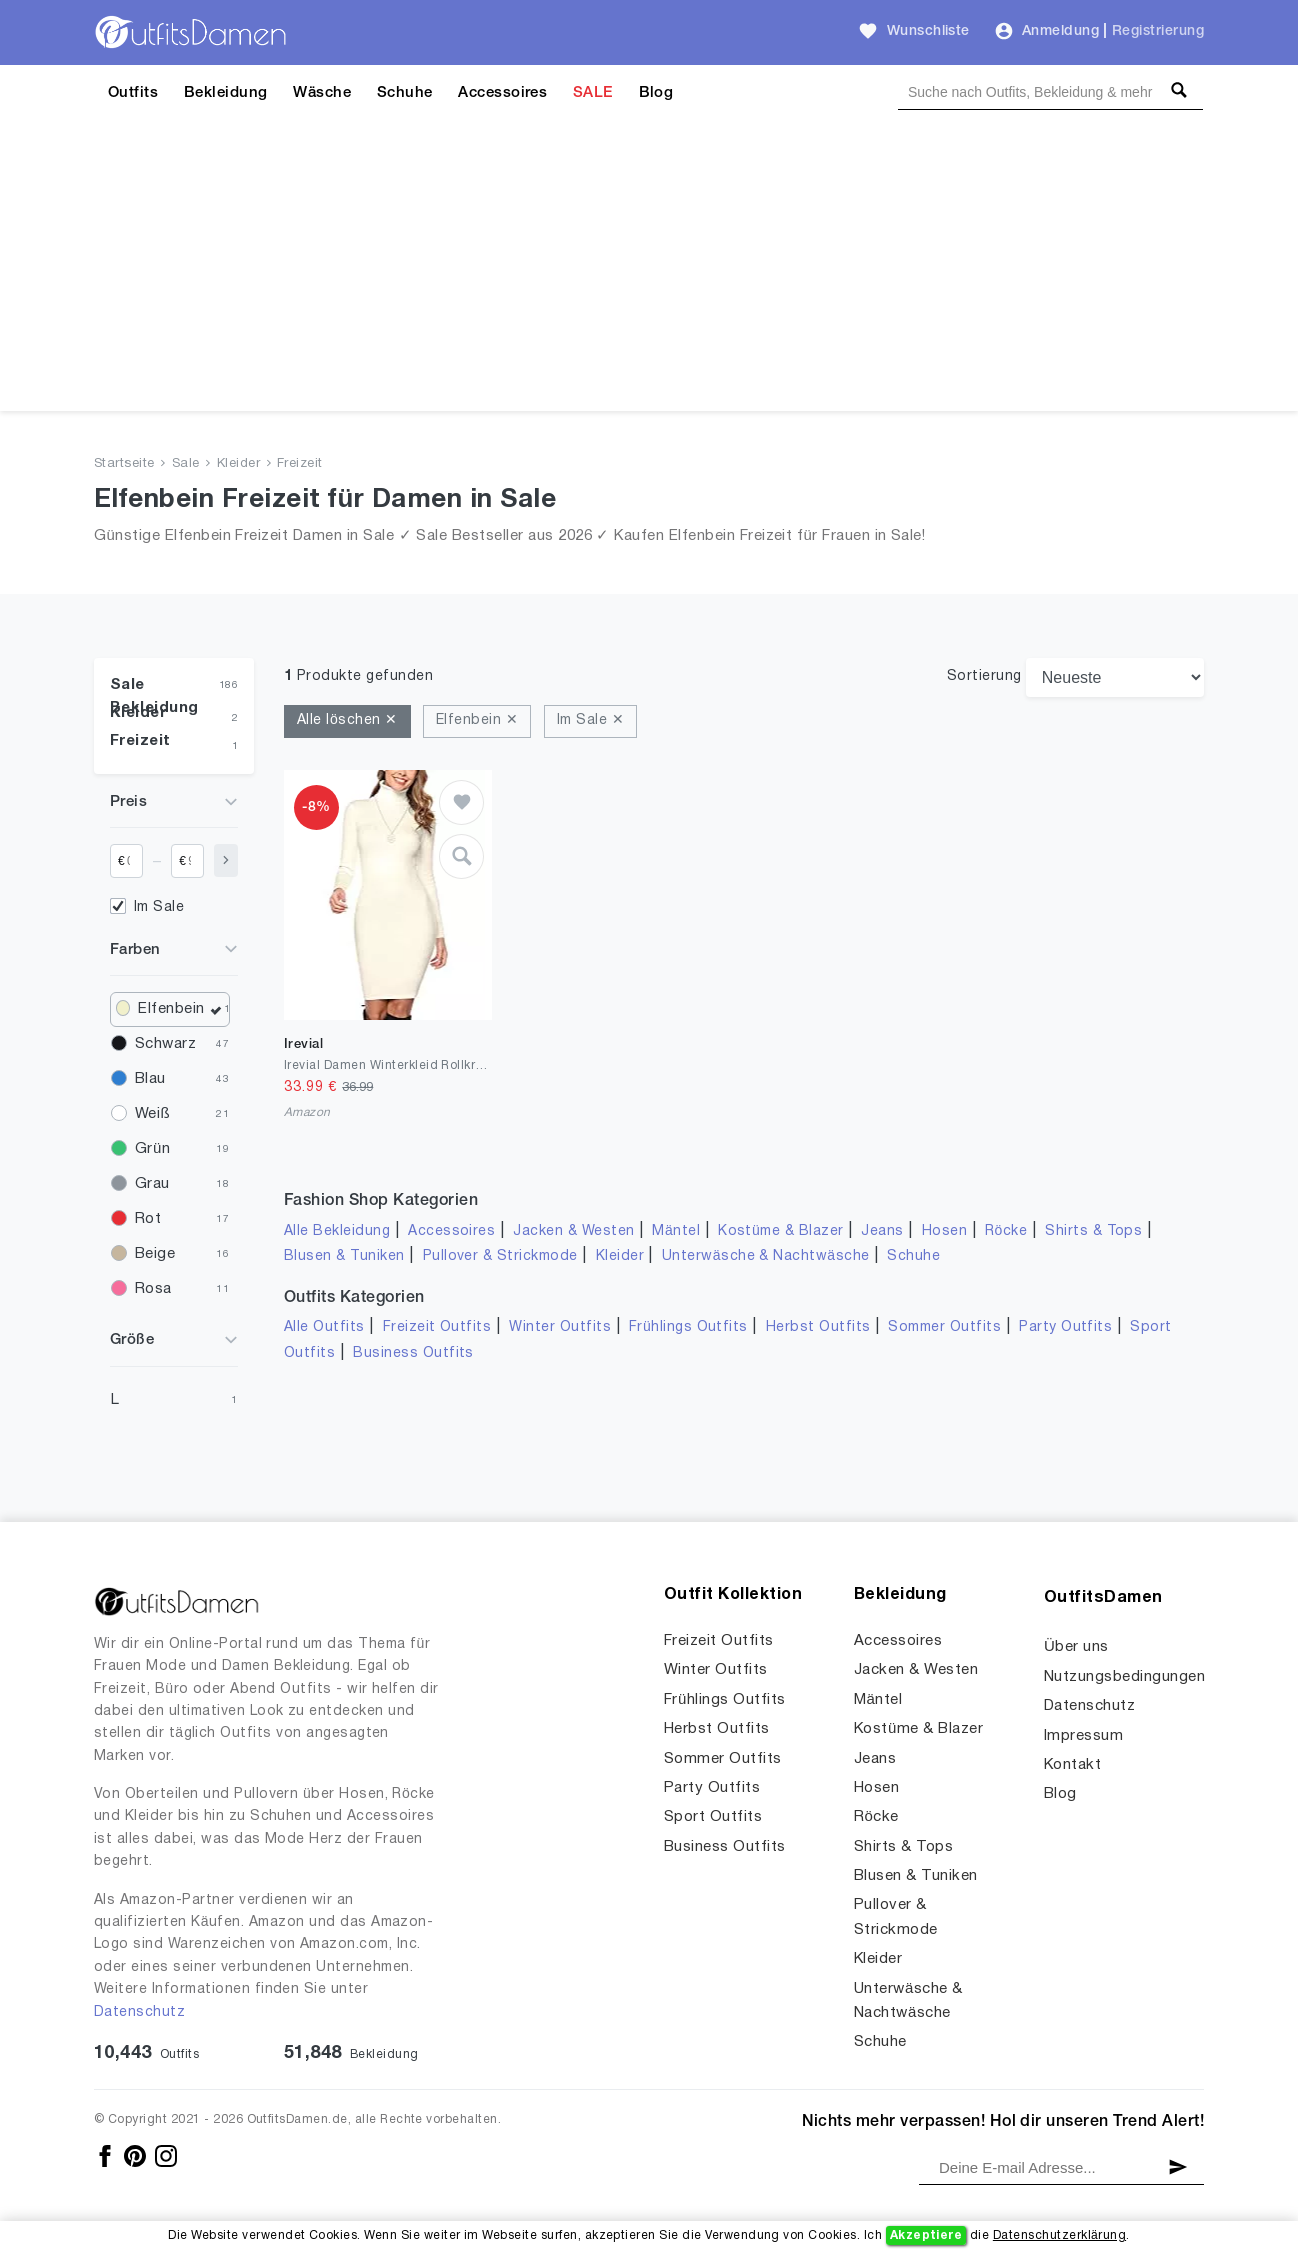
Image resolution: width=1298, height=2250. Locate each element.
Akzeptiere (926, 2235)
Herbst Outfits (818, 1327)
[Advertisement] (649, 271)
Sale (186, 464)
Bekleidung (226, 93)
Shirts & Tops (1093, 1231)
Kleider (238, 464)
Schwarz (165, 1044)
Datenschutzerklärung (1059, 2235)
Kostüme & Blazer (780, 1231)
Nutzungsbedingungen (1124, 1677)
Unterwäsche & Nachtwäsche (766, 1256)
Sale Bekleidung (154, 690)
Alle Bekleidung (337, 1231)
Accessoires (502, 93)
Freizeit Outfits (437, 1327)
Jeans (882, 1231)
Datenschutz (139, 2012)
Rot (148, 1219)
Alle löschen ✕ (347, 720)
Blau (150, 1079)
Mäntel (676, 1231)
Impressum (1083, 1736)
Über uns (1076, 1647)
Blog (656, 93)
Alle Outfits (324, 1327)
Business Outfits (413, 1353)
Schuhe (405, 93)
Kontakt (1072, 1765)
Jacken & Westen (573, 1231)
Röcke (1006, 1231)
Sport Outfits (713, 1817)
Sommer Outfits (944, 1327)
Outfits (133, 93)
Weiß (152, 1114)
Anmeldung (1060, 31)
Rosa (153, 1289)
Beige (155, 1254)
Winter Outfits (560, 1327)
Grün (152, 1149)
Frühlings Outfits (688, 1327)
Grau (152, 1184)
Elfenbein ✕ (477, 720)
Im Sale (159, 907)
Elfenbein (181, 1009)
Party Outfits (1065, 1327)
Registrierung (1158, 31)
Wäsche (322, 93)
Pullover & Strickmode (500, 1256)
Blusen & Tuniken (344, 1256)
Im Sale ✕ (590, 720)
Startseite (124, 464)
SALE (593, 93)
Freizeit (300, 464)
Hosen (944, 1231)
